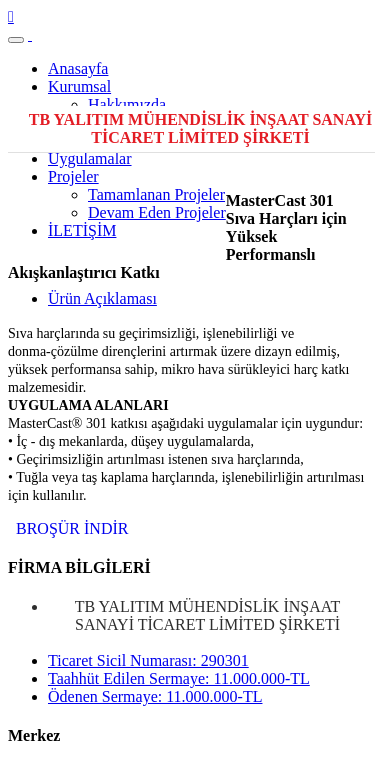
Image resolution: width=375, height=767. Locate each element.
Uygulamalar (90, 158)
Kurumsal (79, 86)
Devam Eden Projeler (157, 212)
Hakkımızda (127, 104)
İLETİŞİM (82, 230)
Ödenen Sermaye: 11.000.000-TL (155, 696)
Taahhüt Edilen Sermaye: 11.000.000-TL (179, 678)
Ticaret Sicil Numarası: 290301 (148, 660)
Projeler (73, 176)
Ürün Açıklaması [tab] (102, 298)
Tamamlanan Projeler (156, 194)
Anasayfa (78, 68)
